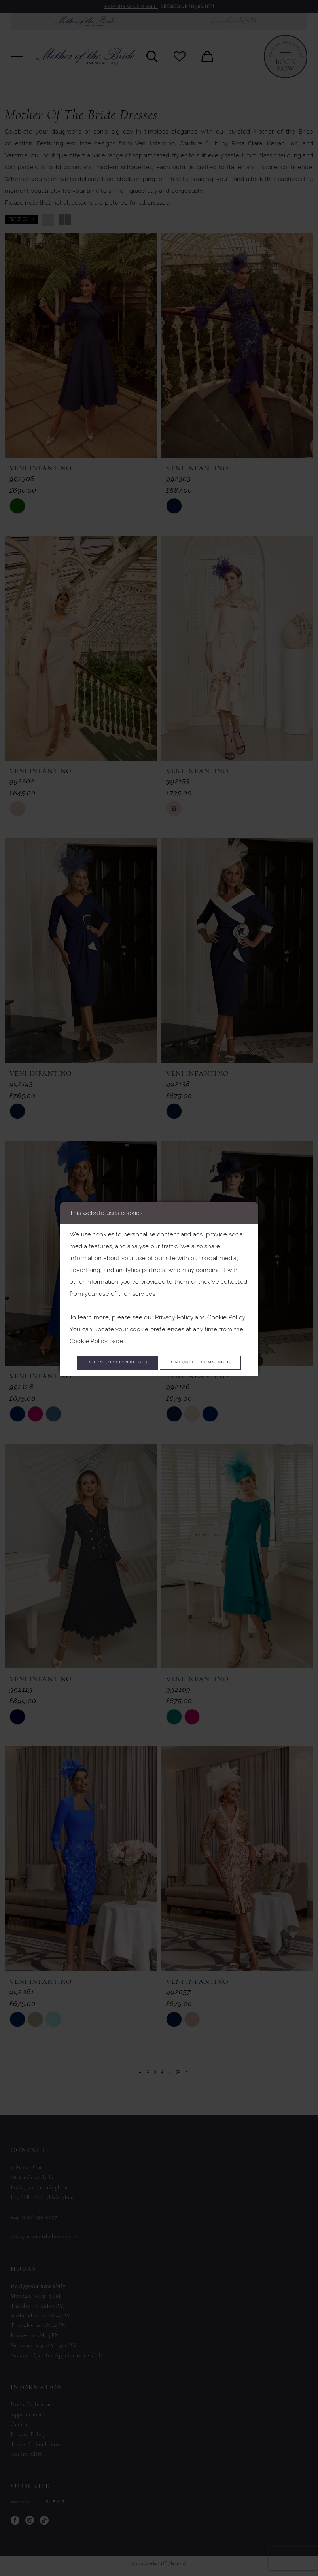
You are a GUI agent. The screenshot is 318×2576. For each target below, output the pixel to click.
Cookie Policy (226, 1302)
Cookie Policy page (96, 1326)
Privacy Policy (174, 1302)
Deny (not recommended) (159, 1375)
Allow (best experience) (159, 1351)
